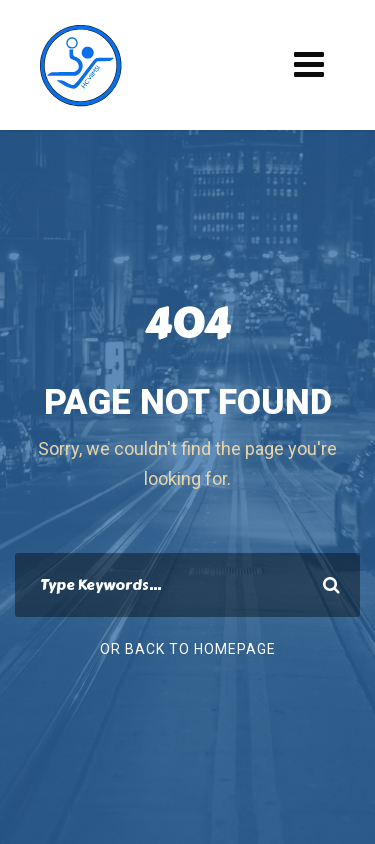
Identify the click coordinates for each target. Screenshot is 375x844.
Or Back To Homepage (188, 649)
